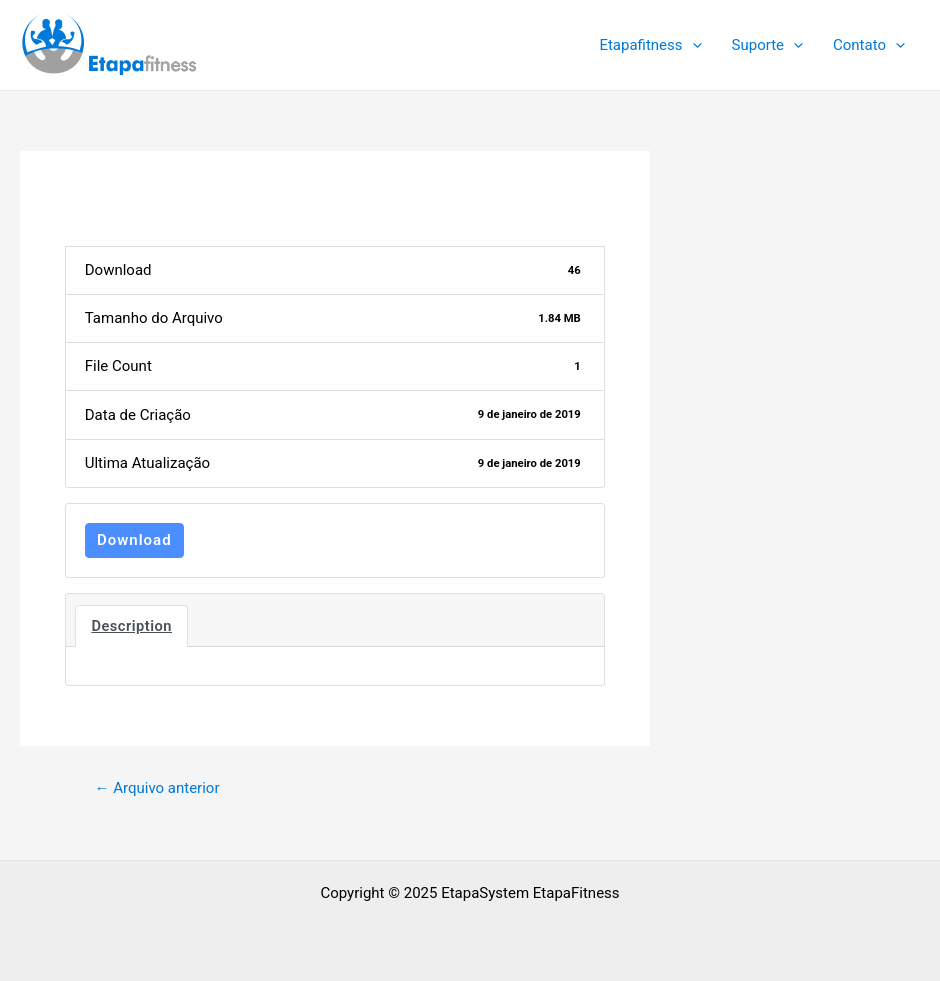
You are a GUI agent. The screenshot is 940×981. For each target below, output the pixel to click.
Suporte (767, 45)
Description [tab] (131, 626)
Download (134, 540)
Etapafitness (650, 45)
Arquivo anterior (156, 788)
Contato (869, 45)
